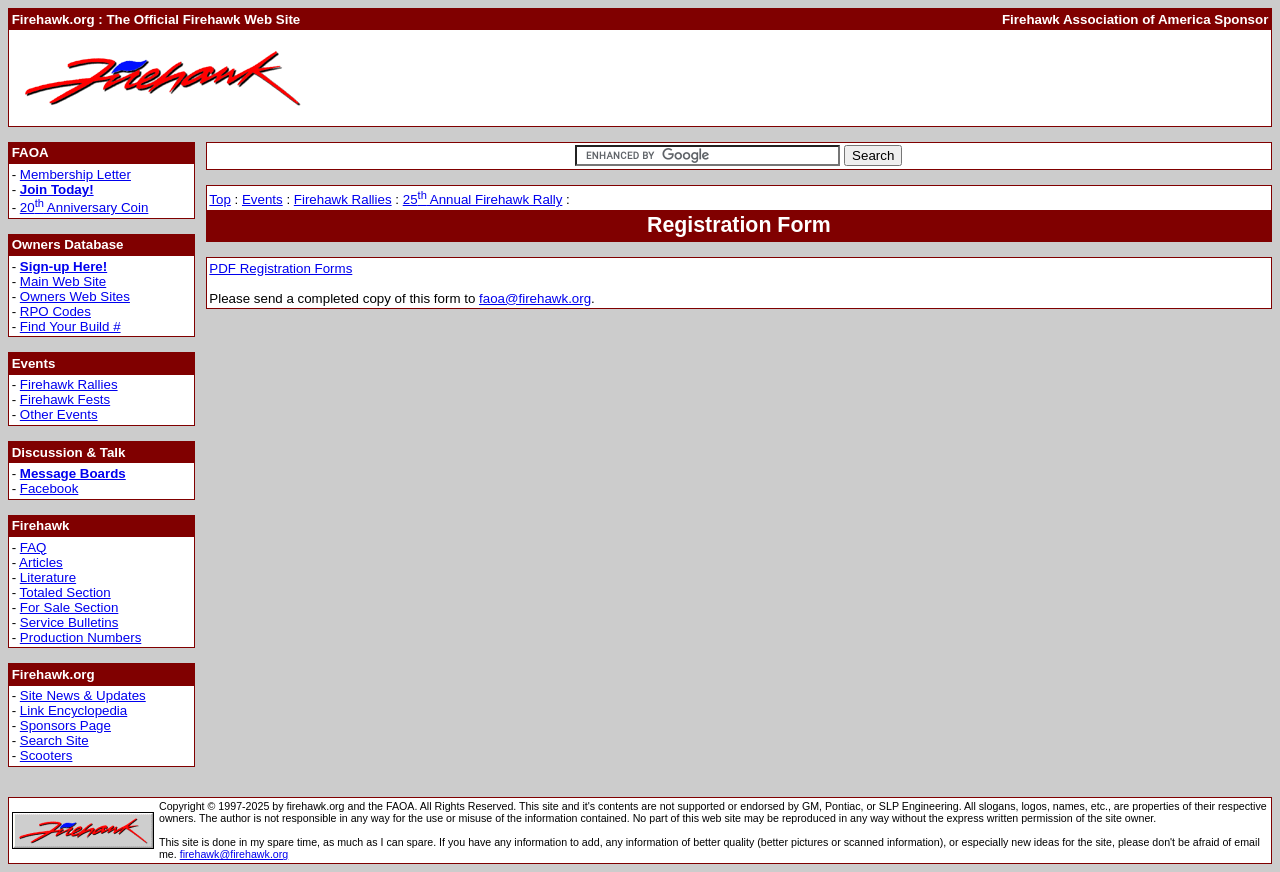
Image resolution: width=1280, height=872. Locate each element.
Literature (48, 577)
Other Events (59, 414)
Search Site (54, 740)
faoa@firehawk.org (535, 298)
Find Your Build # (70, 326)
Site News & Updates (83, 695)
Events (262, 199)
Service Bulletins (69, 622)
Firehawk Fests (65, 399)
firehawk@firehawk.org (234, 854)
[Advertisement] (904, 78)
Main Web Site (63, 281)
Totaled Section (65, 592)
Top (220, 199)
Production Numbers (81, 637)
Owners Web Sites (75, 296)
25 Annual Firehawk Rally (483, 199)
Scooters (46, 755)
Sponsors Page (65, 725)
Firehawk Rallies (69, 384)
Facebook (49, 488)
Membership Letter (75, 174)
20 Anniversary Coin (84, 207)
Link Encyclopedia (73, 710)
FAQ (33, 547)
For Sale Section (69, 607)
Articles (41, 562)
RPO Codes (55, 311)
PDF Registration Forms (280, 268)
